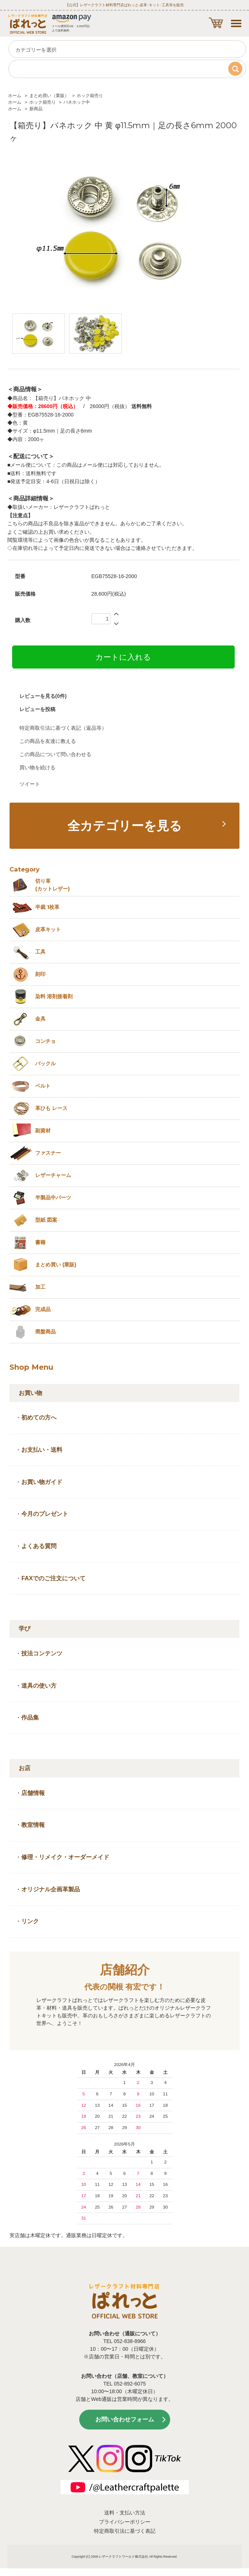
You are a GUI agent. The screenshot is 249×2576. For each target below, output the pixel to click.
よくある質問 (38, 1546)
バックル (45, 1063)
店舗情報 (33, 1793)
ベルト (43, 1085)
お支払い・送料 (41, 1450)
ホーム (14, 95)
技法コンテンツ (41, 1653)
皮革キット (48, 929)
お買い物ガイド (41, 1482)
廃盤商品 (45, 1331)
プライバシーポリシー (124, 2522)
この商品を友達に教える (47, 741)
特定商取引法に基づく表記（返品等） (63, 728)
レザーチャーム (53, 1175)
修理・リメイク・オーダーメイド (65, 1857)
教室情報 (33, 1825)
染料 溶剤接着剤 (54, 996)
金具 (40, 1018)
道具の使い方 (38, 1686)
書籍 (40, 1242)
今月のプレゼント (44, 1514)
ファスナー (48, 1153)
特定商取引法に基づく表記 (124, 2531)
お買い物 (30, 1393)
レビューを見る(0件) (43, 696)
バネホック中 (76, 102)
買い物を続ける (37, 767)
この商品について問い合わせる (55, 754)
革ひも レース (51, 1108)
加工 (40, 1287)
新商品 (36, 108)
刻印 (40, 974)
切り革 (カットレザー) (52, 885)
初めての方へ (38, 1417)
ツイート (29, 784)
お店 (24, 1768)
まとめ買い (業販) (55, 1264)
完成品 (43, 1309)
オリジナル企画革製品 (50, 1889)
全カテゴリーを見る (124, 826)
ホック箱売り (90, 95)
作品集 (30, 1717)
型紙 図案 (46, 1220)
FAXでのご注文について (53, 1578)
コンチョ (45, 1041)
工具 (40, 951)
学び (24, 1628)
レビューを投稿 (37, 709)
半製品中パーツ (53, 1197)
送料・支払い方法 (124, 2513)
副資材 (43, 1130)
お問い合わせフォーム (124, 2419)
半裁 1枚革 (47, 907)
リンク (30, 1921)
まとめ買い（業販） (49, 95)
